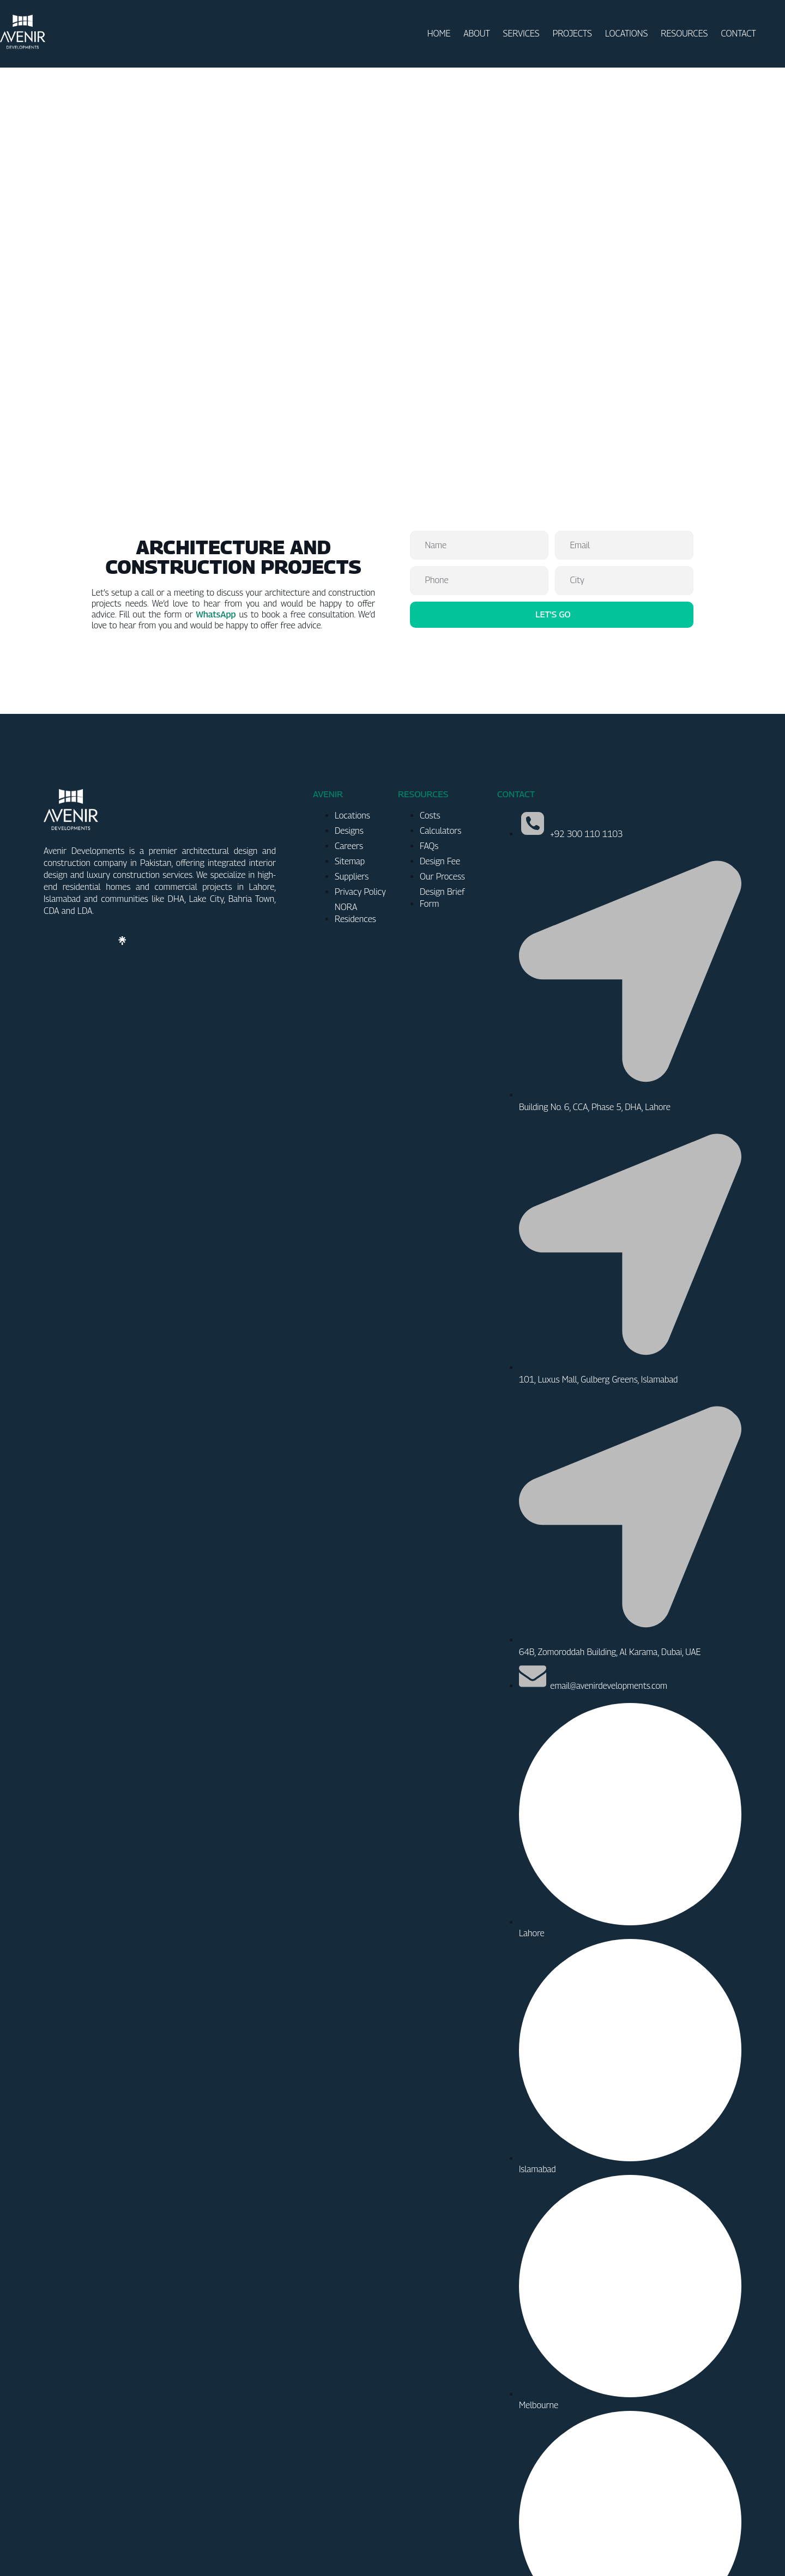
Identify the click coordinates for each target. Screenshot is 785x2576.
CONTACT (738, 33)
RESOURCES (684, 33)
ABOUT (476, 33)
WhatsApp (216, 520)
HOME (439, 33)
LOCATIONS (626, 33)
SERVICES (521, 33)
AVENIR (328, 700)
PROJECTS (572, 33)
